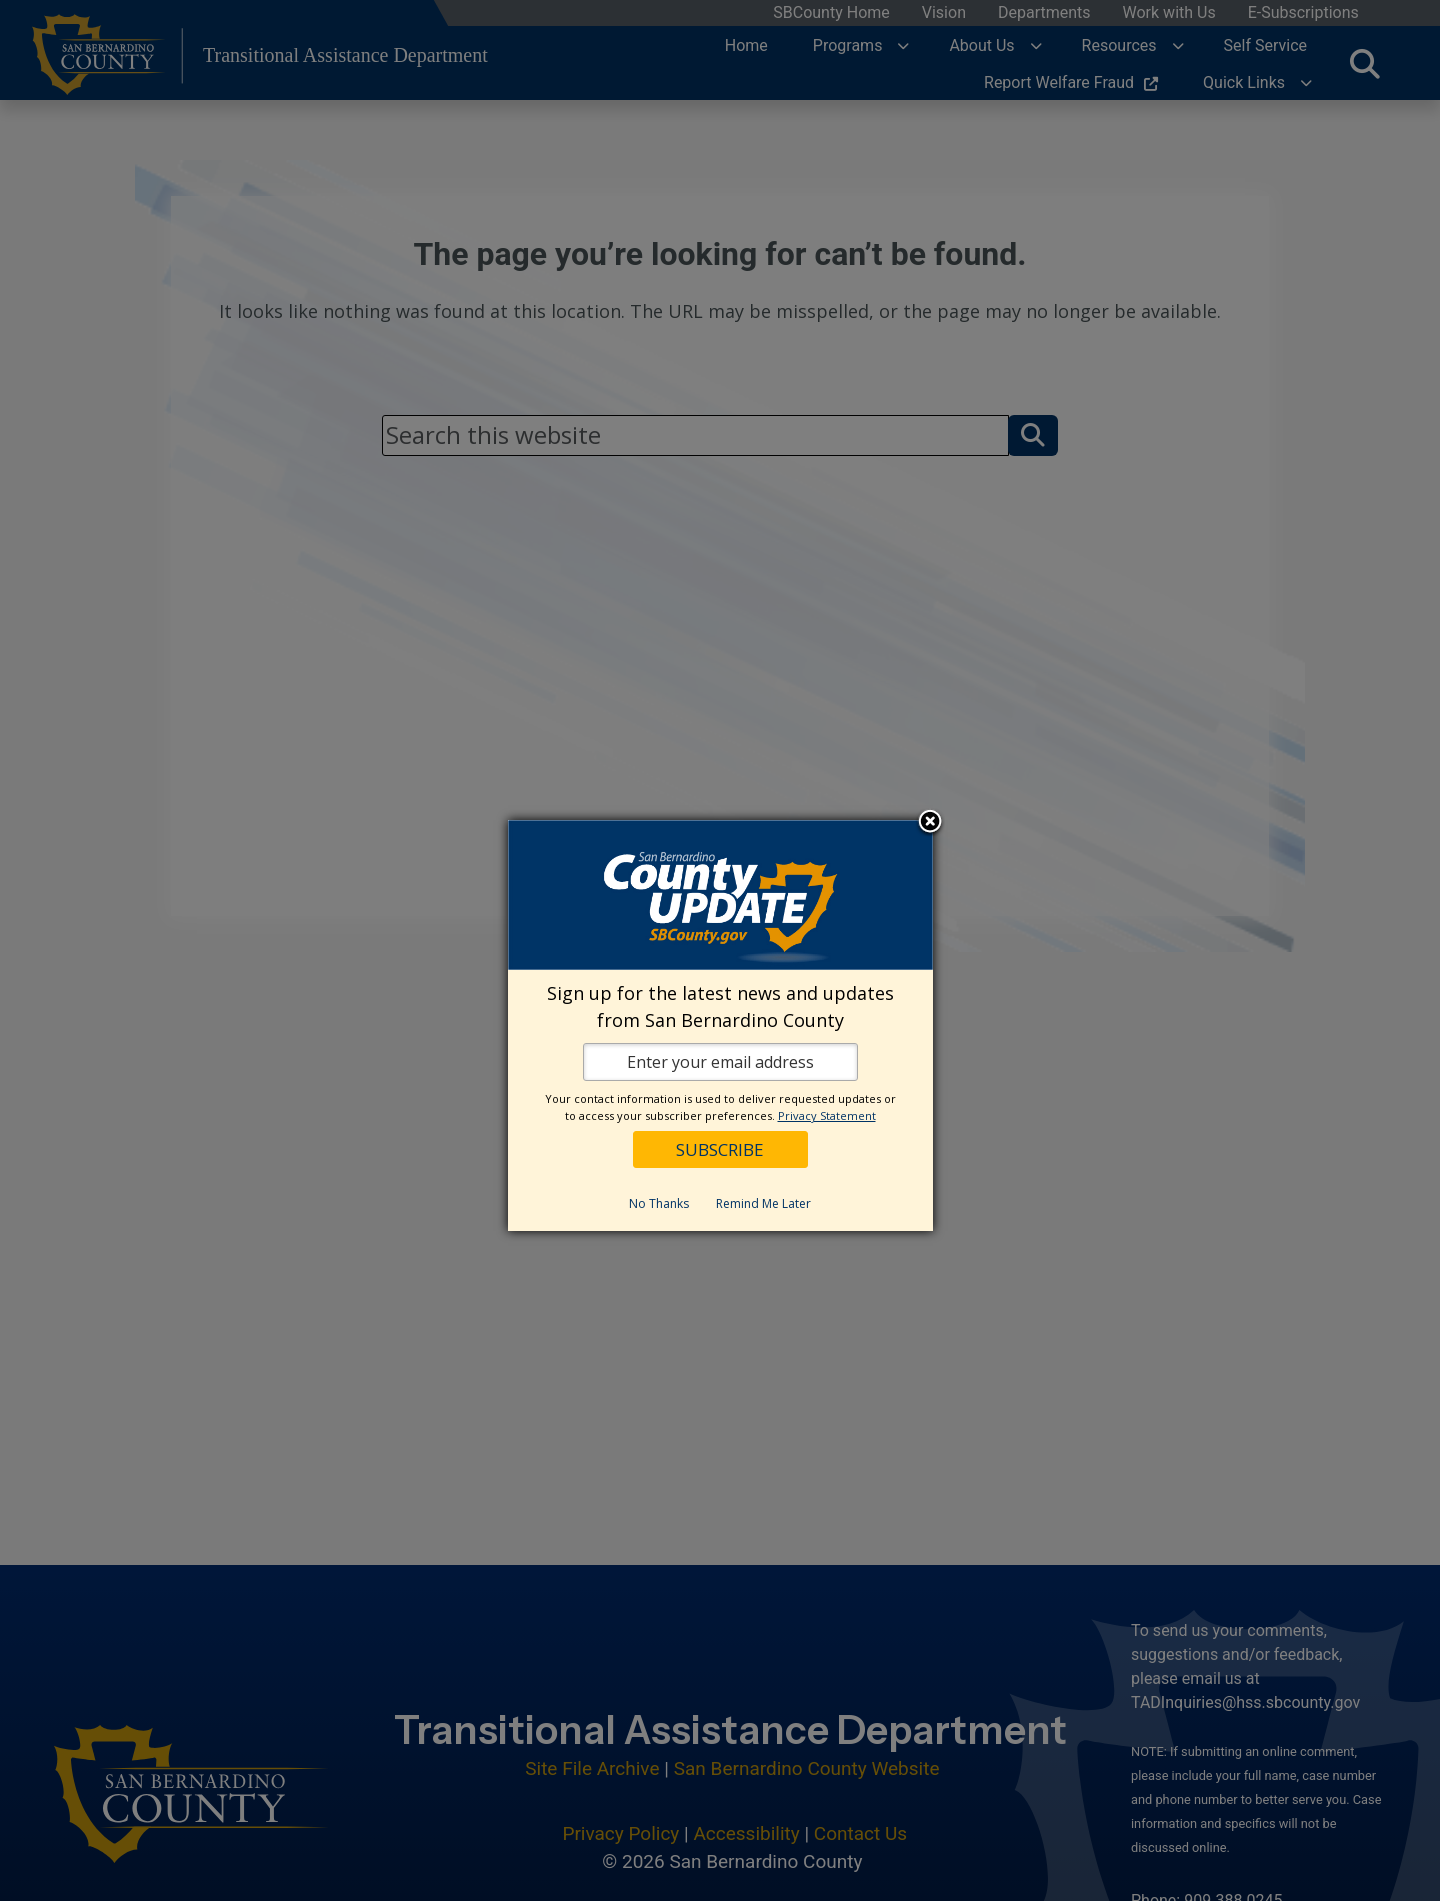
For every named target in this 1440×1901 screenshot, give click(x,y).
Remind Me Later (763, 1203)
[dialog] (720, 1025)
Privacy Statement (827, 1115)
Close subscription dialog (930, 823)
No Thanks (659, 1203)
